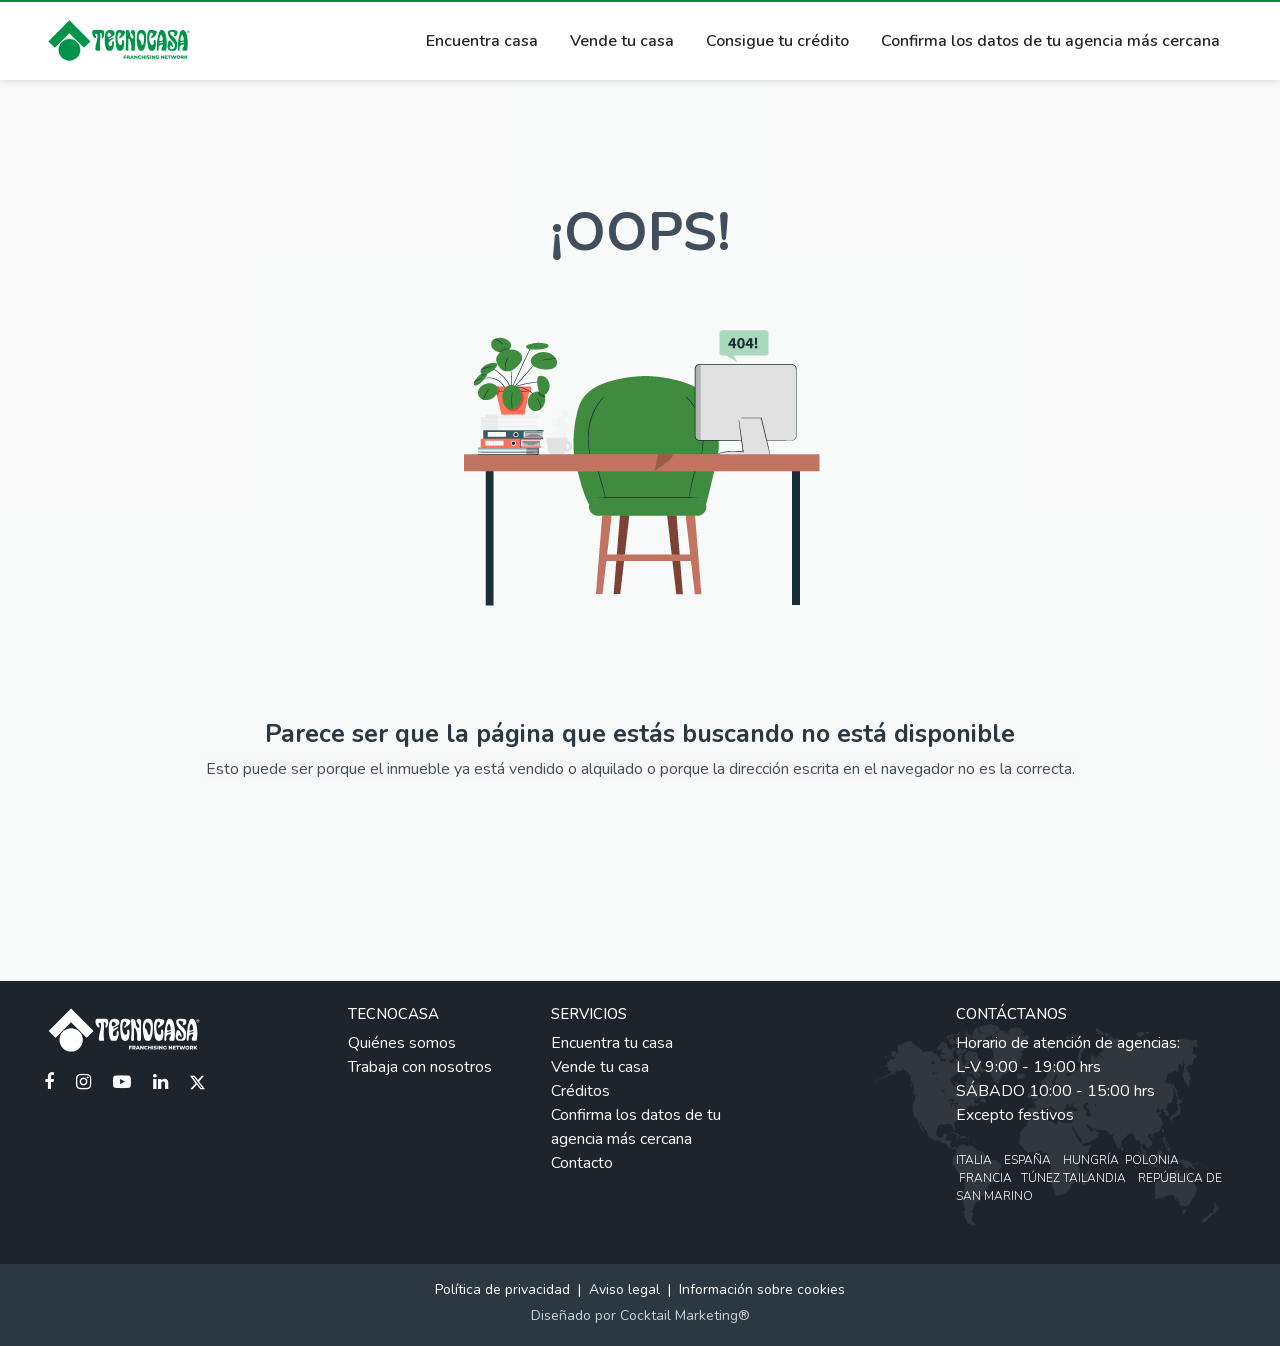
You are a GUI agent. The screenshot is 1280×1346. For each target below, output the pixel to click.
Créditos (580, 1091)
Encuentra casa (482, 41)
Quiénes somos (402, 1043)
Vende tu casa (622, 41)
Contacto (582, 1163)
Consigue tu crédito (777, 41)
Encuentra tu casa (612, 1043)
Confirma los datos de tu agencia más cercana (1050, 41)
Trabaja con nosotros (420, 1067)
